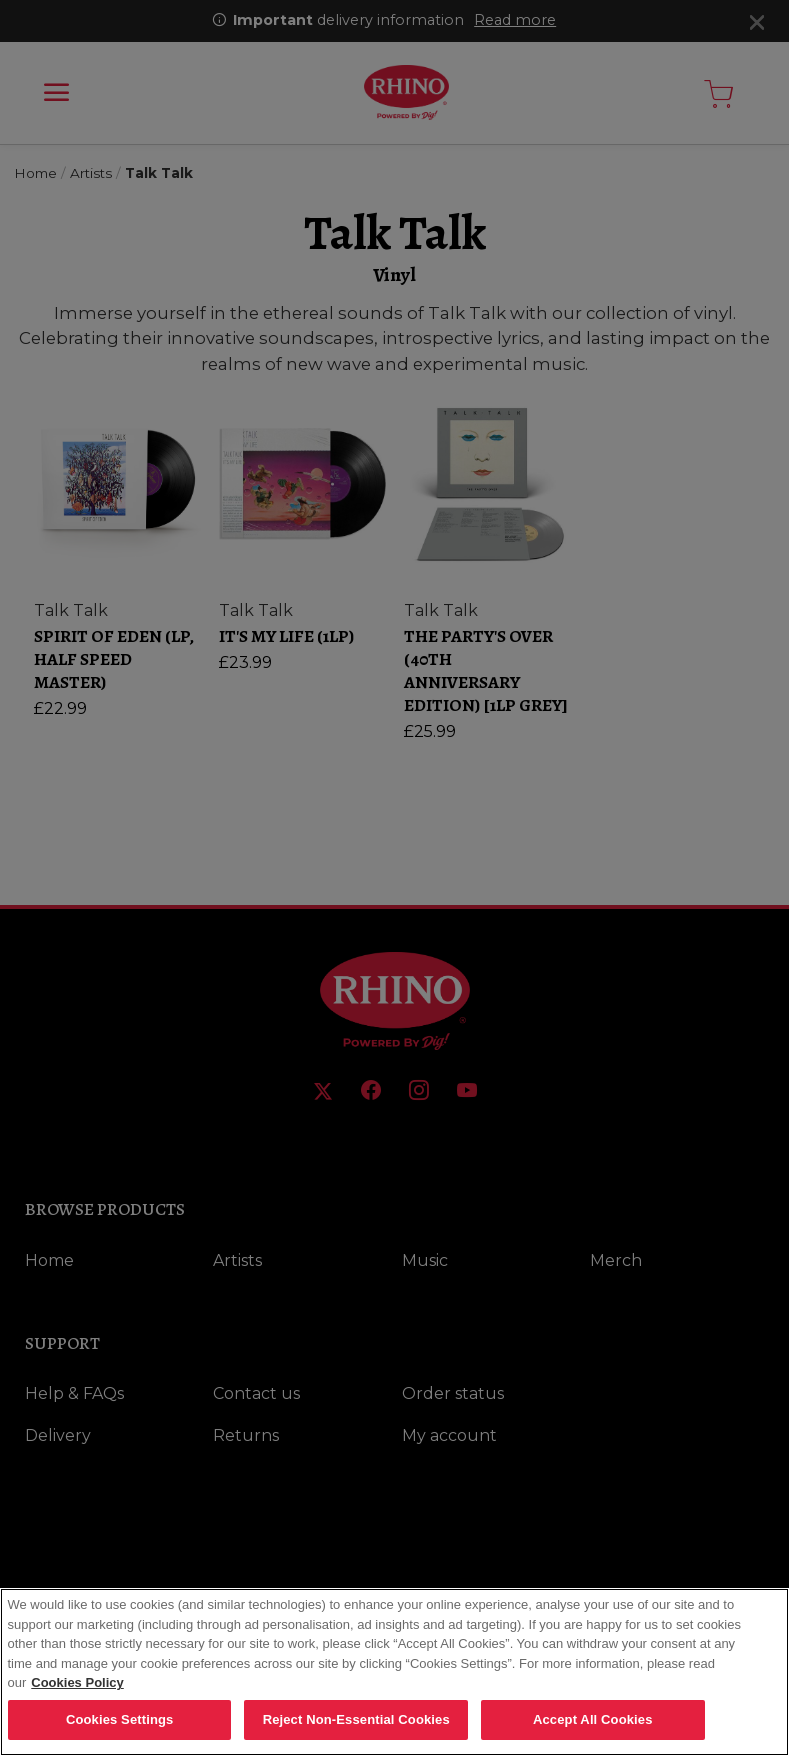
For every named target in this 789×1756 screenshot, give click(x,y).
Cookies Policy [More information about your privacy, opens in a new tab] (77, 1697)
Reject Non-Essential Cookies (356, 1734)
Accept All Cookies (593, 1734)
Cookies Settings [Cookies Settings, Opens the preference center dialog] (120, 1734)
